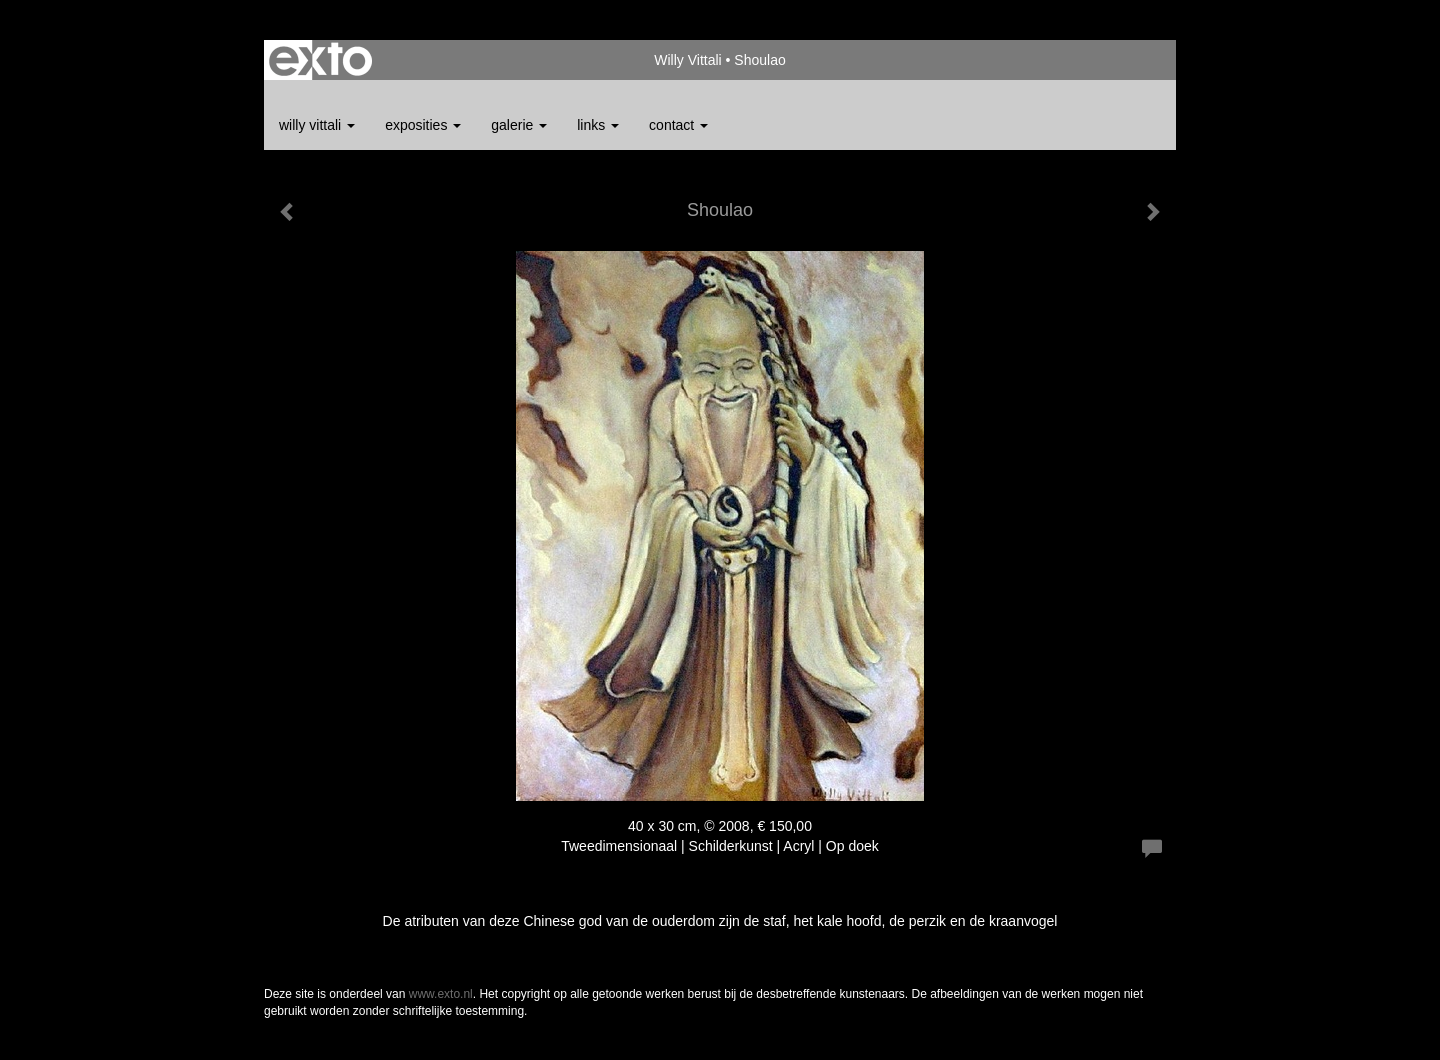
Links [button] (598, 125)
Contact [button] (678, 125)
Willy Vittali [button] (317, 125)
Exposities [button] (423, 125)
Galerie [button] (519, 125)
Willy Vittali (687, 60)
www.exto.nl (441, 994)
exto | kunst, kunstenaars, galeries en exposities (320, 60)
